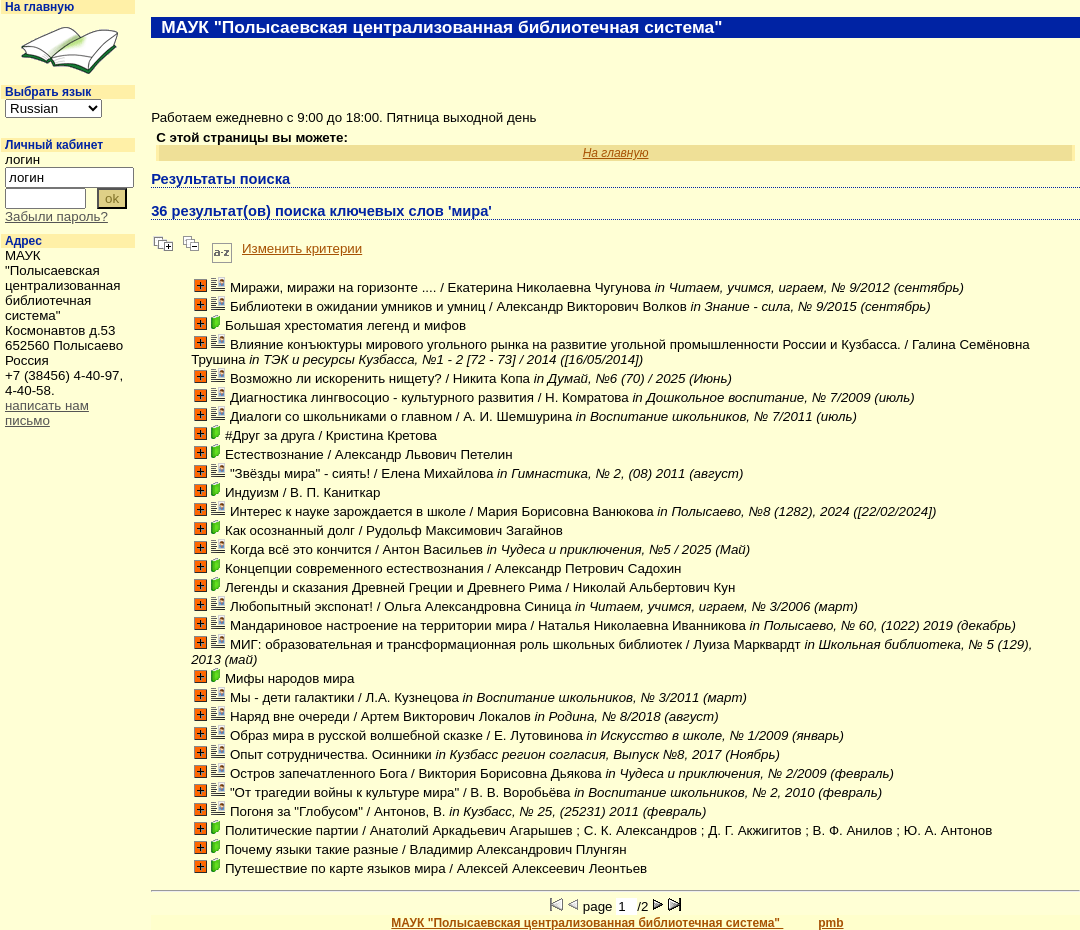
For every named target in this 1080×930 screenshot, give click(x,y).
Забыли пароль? (56, 216)
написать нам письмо (47, 413)
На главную (39, 7)
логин (22, 159)
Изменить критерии (302, 248)
